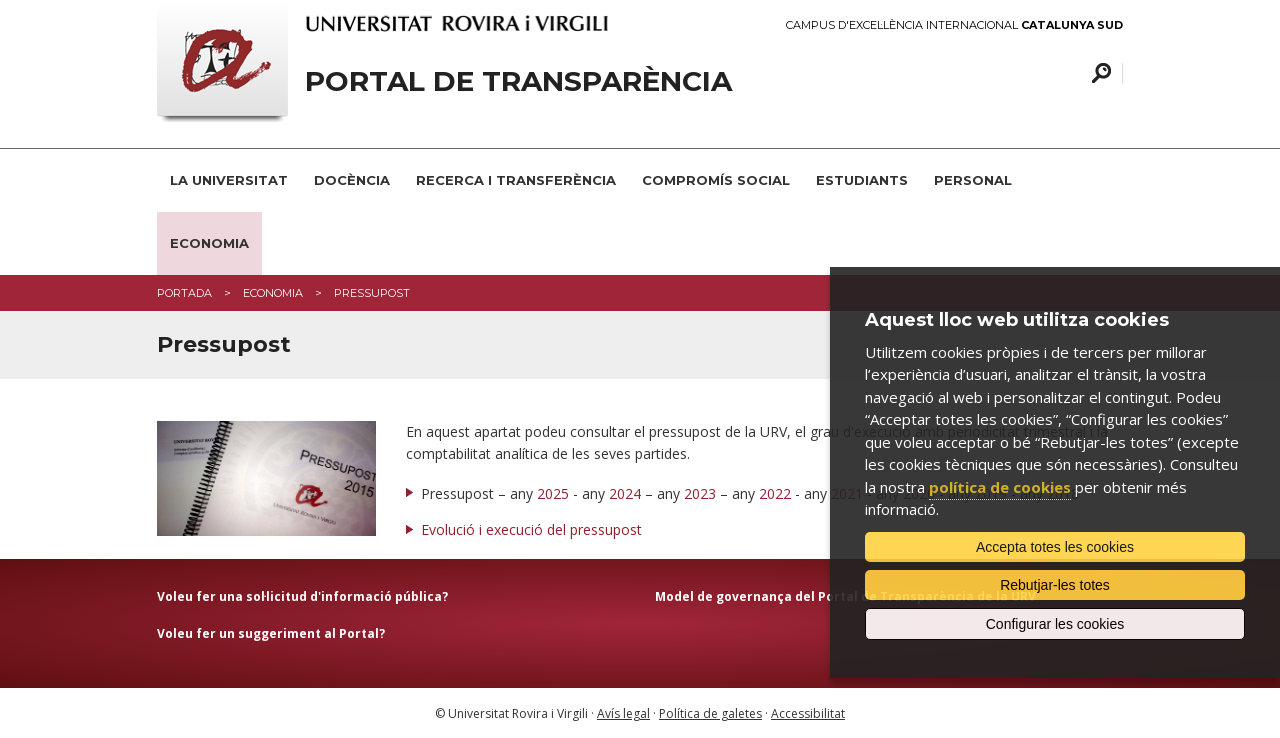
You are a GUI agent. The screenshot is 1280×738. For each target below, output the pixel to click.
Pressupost (372, 293)
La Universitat (229, 180)
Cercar (1098, 73)
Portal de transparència (518, 81)
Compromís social (716, 180)
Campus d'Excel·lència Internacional (954, 25)
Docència (352, 180)
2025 (553, 493)
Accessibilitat (808, 713)
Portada (184, 293)
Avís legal (623, 713)
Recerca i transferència (516, 180)
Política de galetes (710, 713)
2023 (700, 493)
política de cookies (1000, 487)
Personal (973, 180)
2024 (625, 493)
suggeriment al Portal (308, 633)
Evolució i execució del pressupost (531, 529)
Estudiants (862, 180)
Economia (209, 243)
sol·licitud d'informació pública (342, 596)
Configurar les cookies (1055, 624)
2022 (775, 493)
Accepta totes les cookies (1055, 547)
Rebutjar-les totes (1055, 585)
